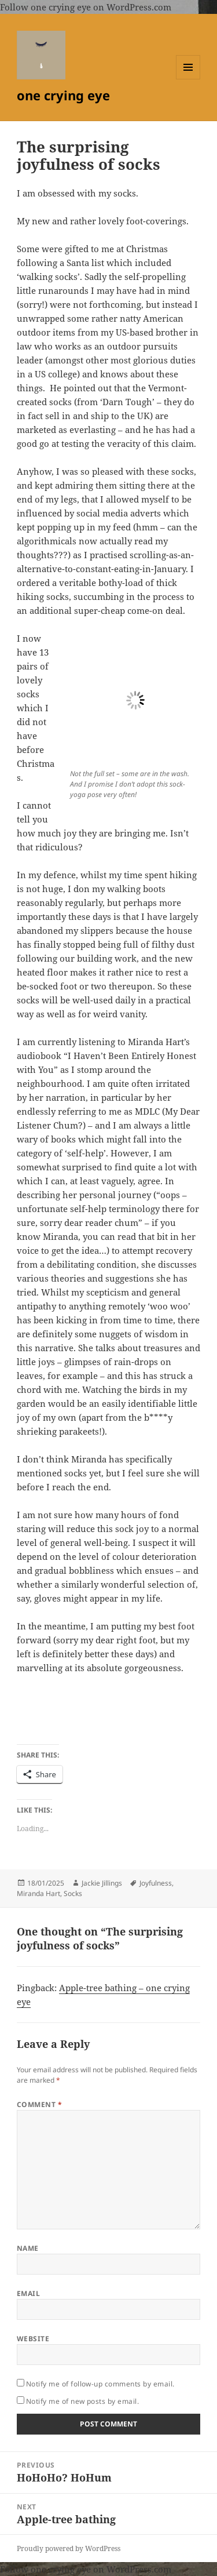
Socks (73, 1893)
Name (28, 2248)
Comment (39, 2104)
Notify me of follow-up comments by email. (100, 2384)
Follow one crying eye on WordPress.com (85, 7)
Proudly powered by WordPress (68, 2548)
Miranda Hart (38, 1893)
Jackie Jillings (102, 1883)
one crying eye (63, 95)
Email (28, 2293)
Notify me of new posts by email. (82, 2401)
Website (33, 2339)
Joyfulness (155, 1883)
